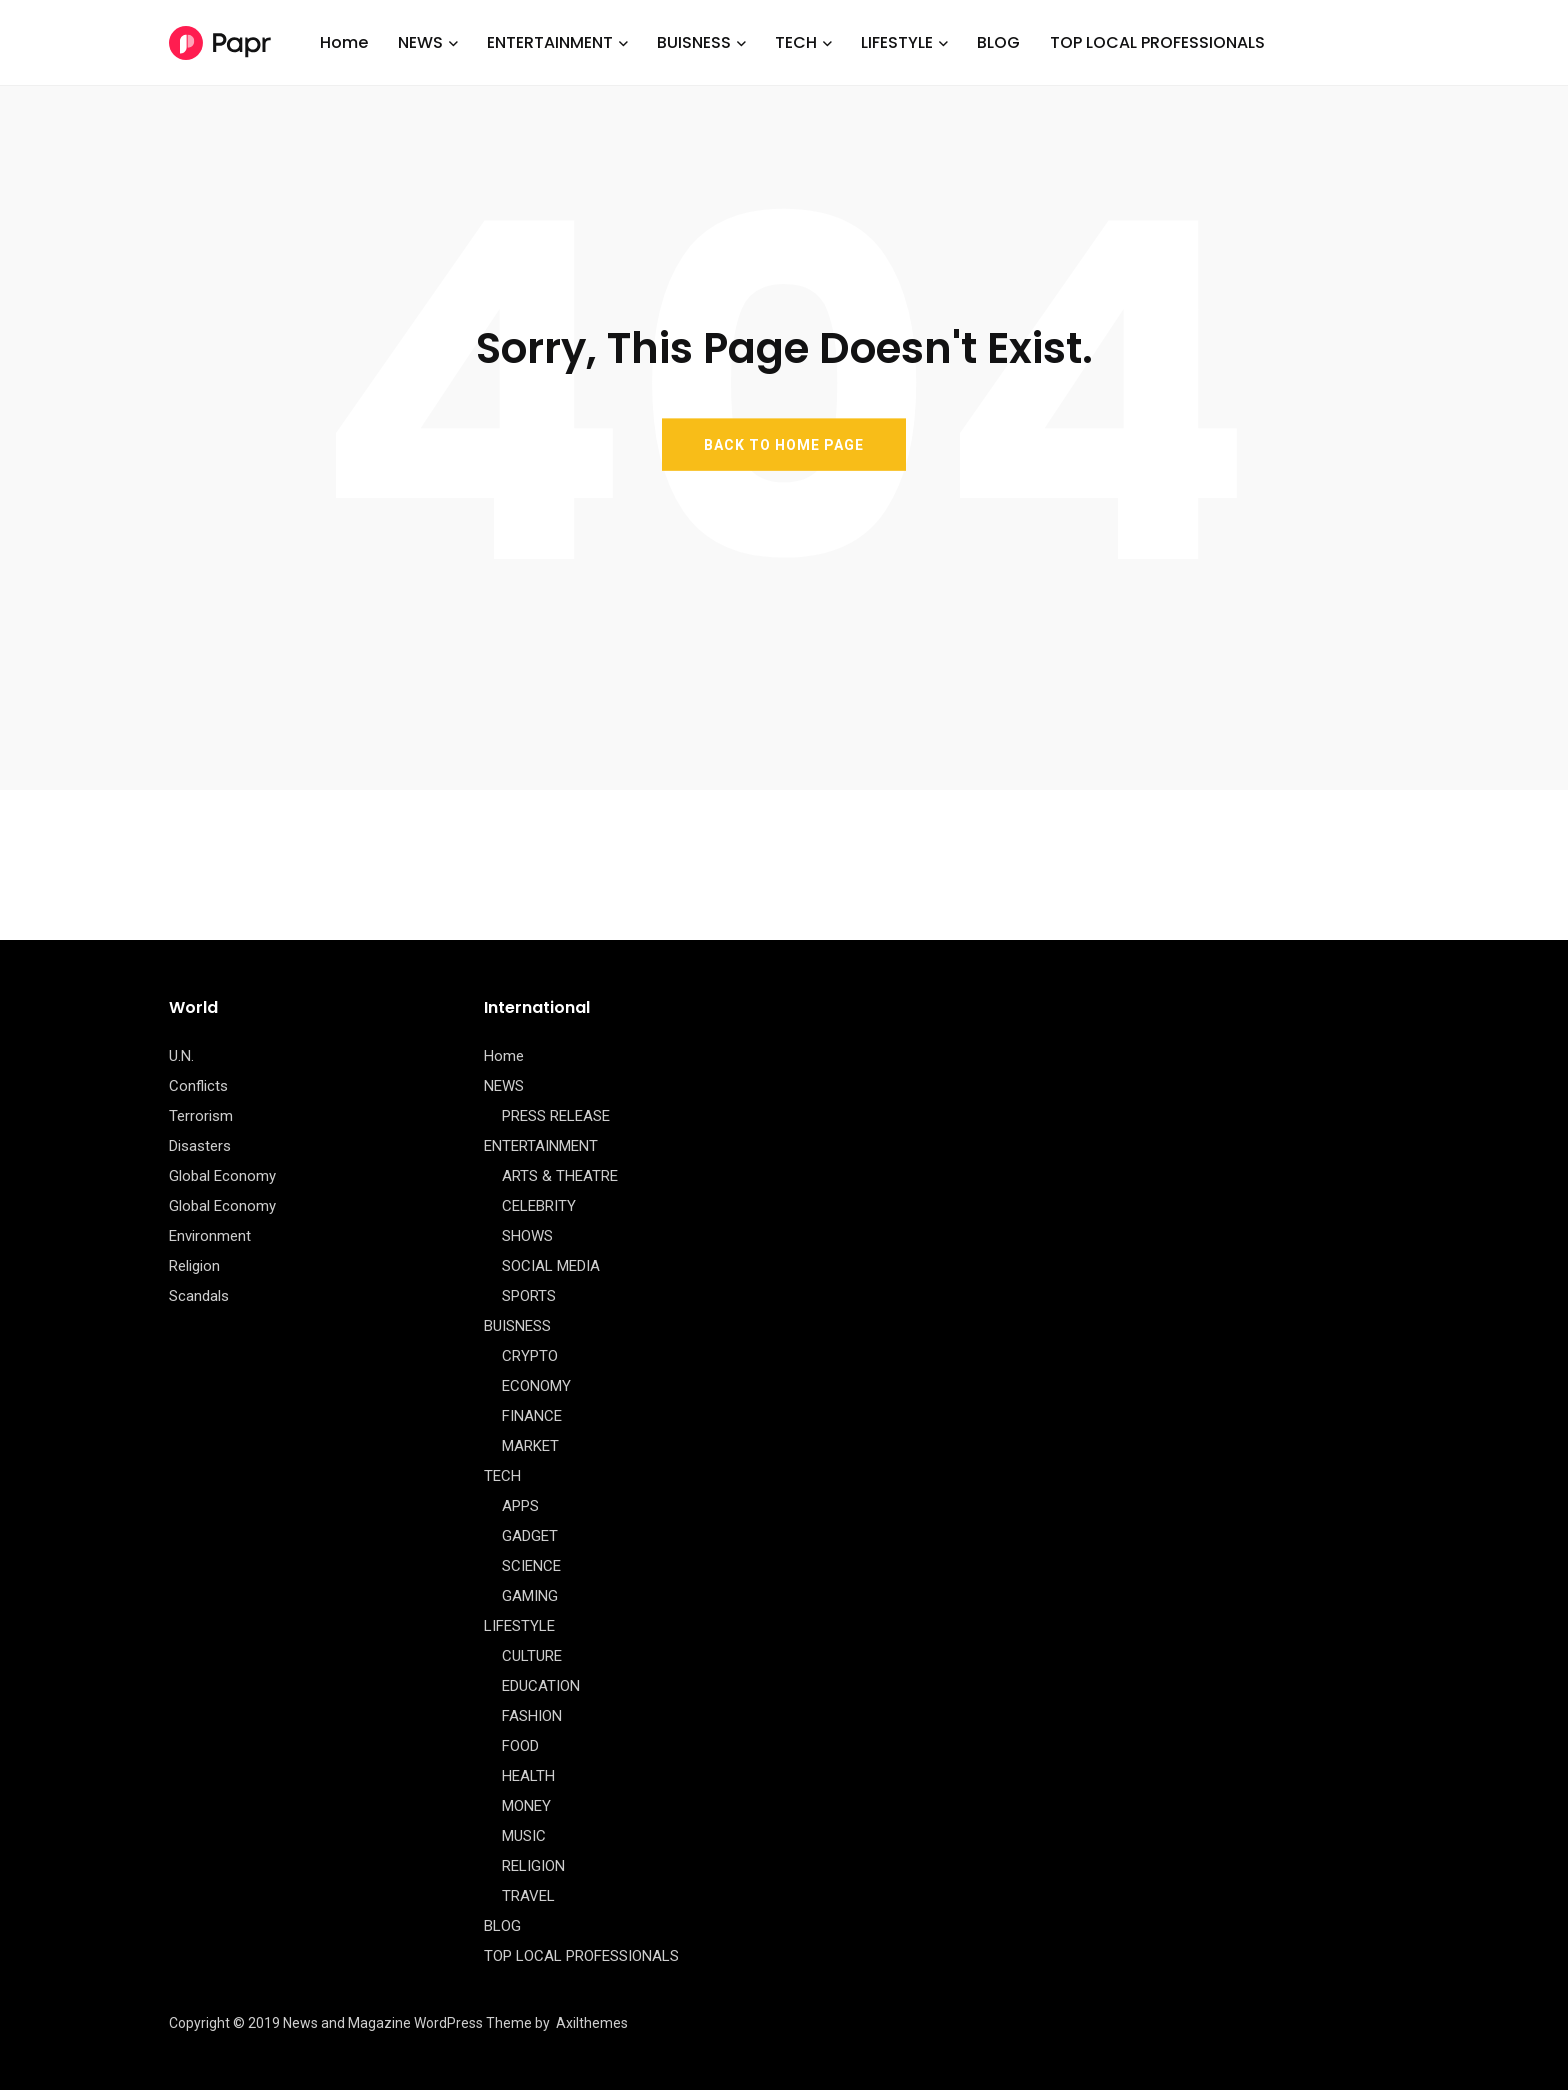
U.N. (181, 1056)
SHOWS (527, 1236)
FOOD (520, 1746)
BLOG (998, 42)
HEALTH (528, 1776)
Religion (194, 1266)
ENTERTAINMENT (550, 42)
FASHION (532, 1716)
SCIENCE (531, 1566)
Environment (210, 1236)
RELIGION (533, 1866)
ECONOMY (536, 1386)
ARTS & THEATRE (560, 1176)
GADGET (530, 1536)
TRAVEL (528, 1896)
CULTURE (532, 1656)
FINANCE (532, 1416)
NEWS (420, 42)
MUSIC (524, 1836)
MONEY (526, 1806)
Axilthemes (592, 2023)
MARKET (530, 1446)
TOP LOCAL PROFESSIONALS (1157, 42)
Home (344, 42)
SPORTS (529, 1296)
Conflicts (198, 1086)
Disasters (200, 1146)
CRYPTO (530, 1356)
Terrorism (201, 1116)
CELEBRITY (539, 1206)
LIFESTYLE (897, 42)
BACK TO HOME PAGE (784, 444)
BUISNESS (694, 42)
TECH (796, 42)
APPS (520, 1506)
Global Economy (222, 1176)
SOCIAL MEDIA (551, 1266)
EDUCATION (541, 1686)
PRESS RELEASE (556, 1116)
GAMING (530, 1596)
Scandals (199, 1296)
